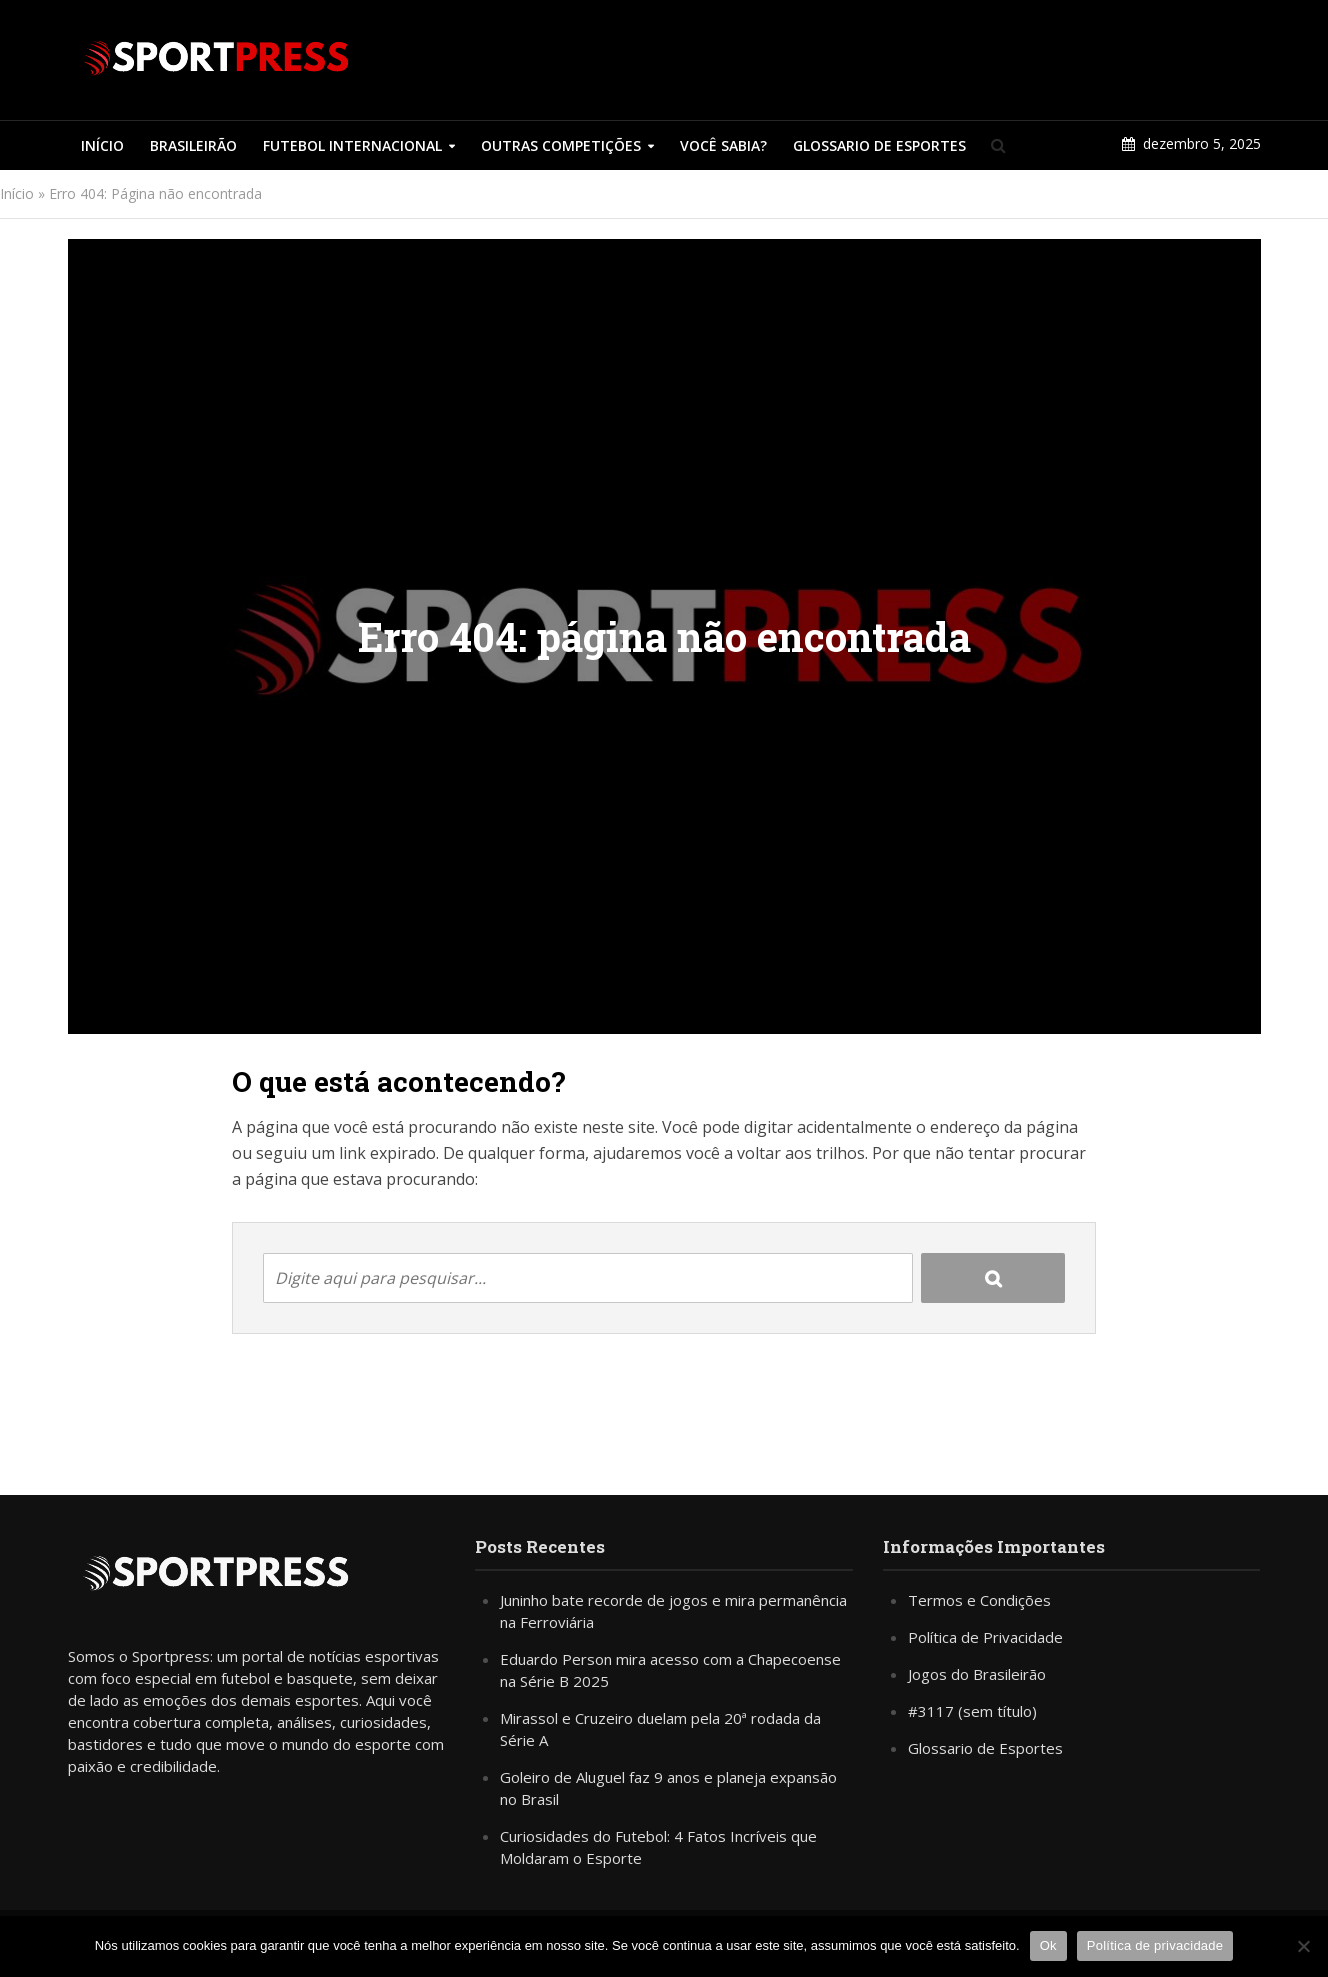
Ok (1048, 1945)
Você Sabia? (723, 145)
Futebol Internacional (352, 145)
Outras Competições (561, 145)
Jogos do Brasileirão (977, 1674)
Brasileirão (193, 145)
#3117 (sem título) (972, 1711)
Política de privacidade (1155, 1945)
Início (102, 145)
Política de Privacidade (985, 1637)
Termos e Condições (979, 1600)
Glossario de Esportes (879, 145)
